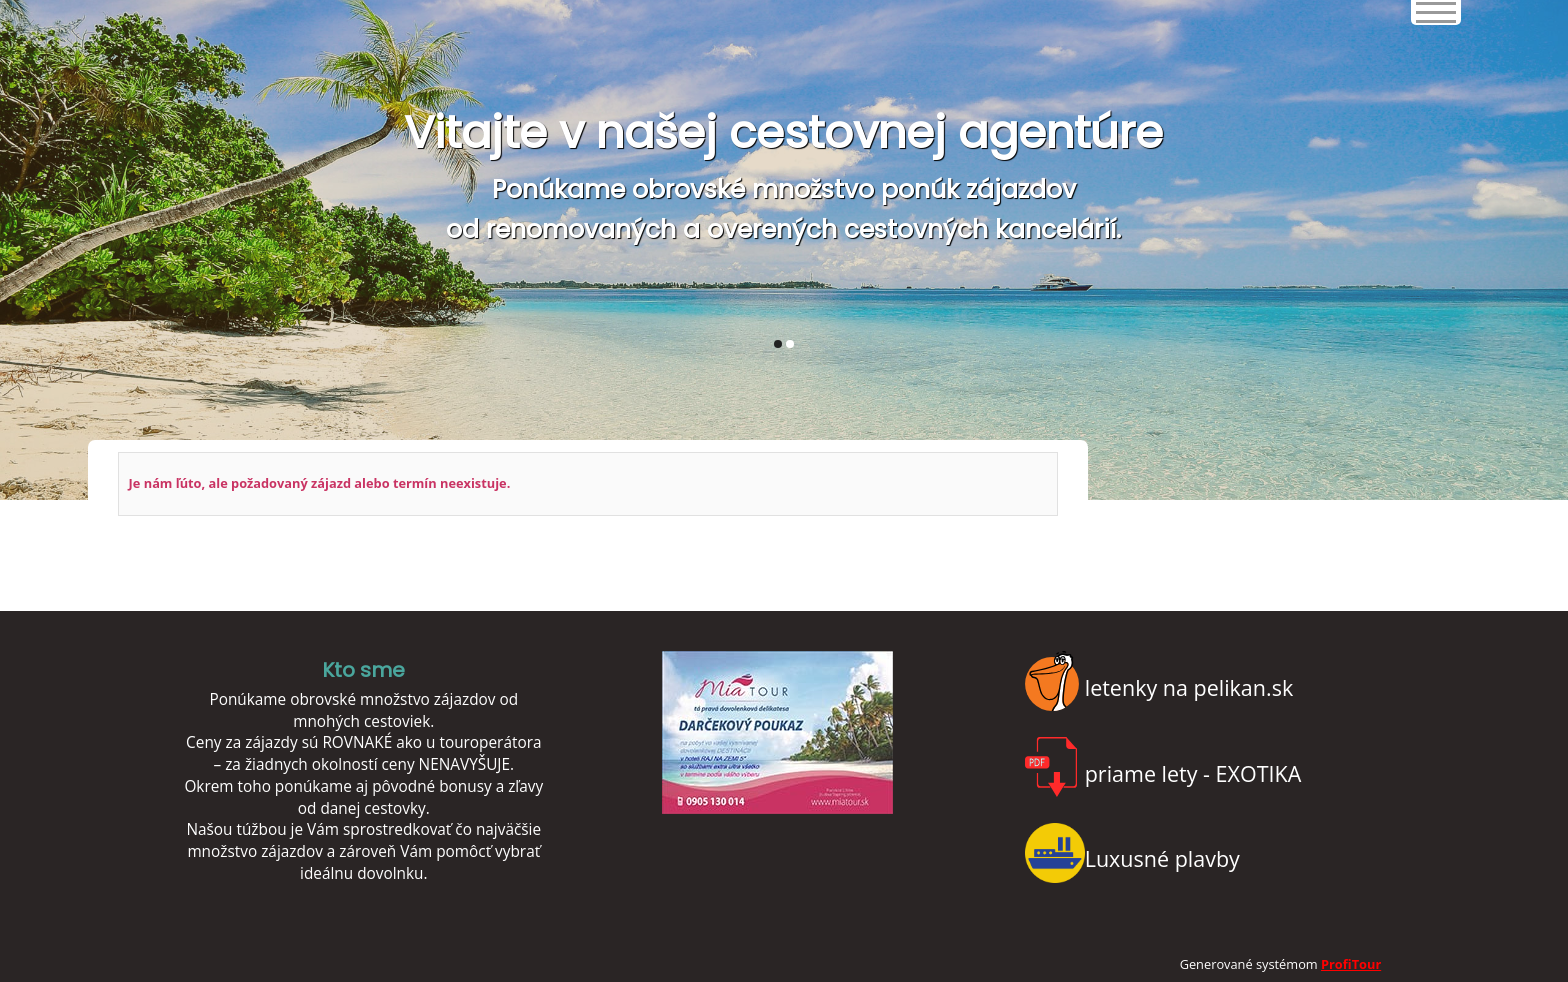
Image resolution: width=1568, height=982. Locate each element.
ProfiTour (1351, 964)
